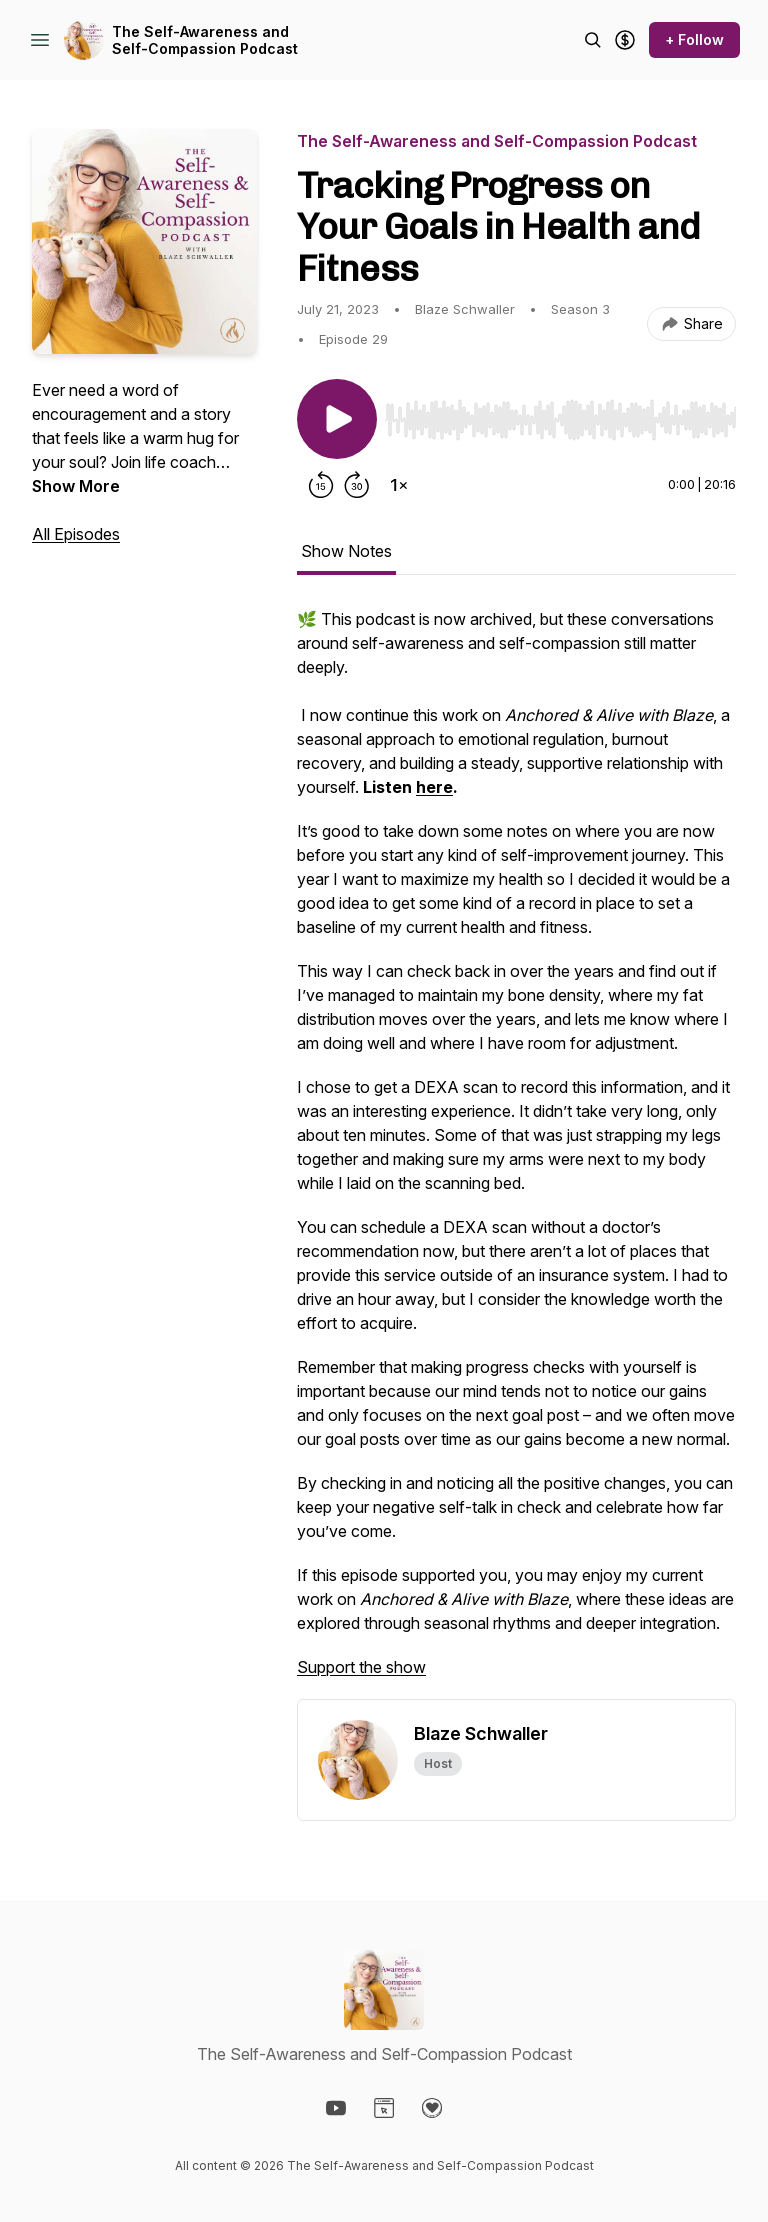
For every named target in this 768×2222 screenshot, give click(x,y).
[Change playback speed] (399, 485)
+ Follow (694, 39)
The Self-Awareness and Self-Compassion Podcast (205, 40)
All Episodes (76, 534)
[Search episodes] (593, 40)
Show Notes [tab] (346, 551)
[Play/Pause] (337, 419)
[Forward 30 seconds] (357, 485)
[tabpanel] (516, 1153)
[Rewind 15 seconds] (321, 485)
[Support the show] (625, 40)
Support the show (361, 1667)
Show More (76, 486)
